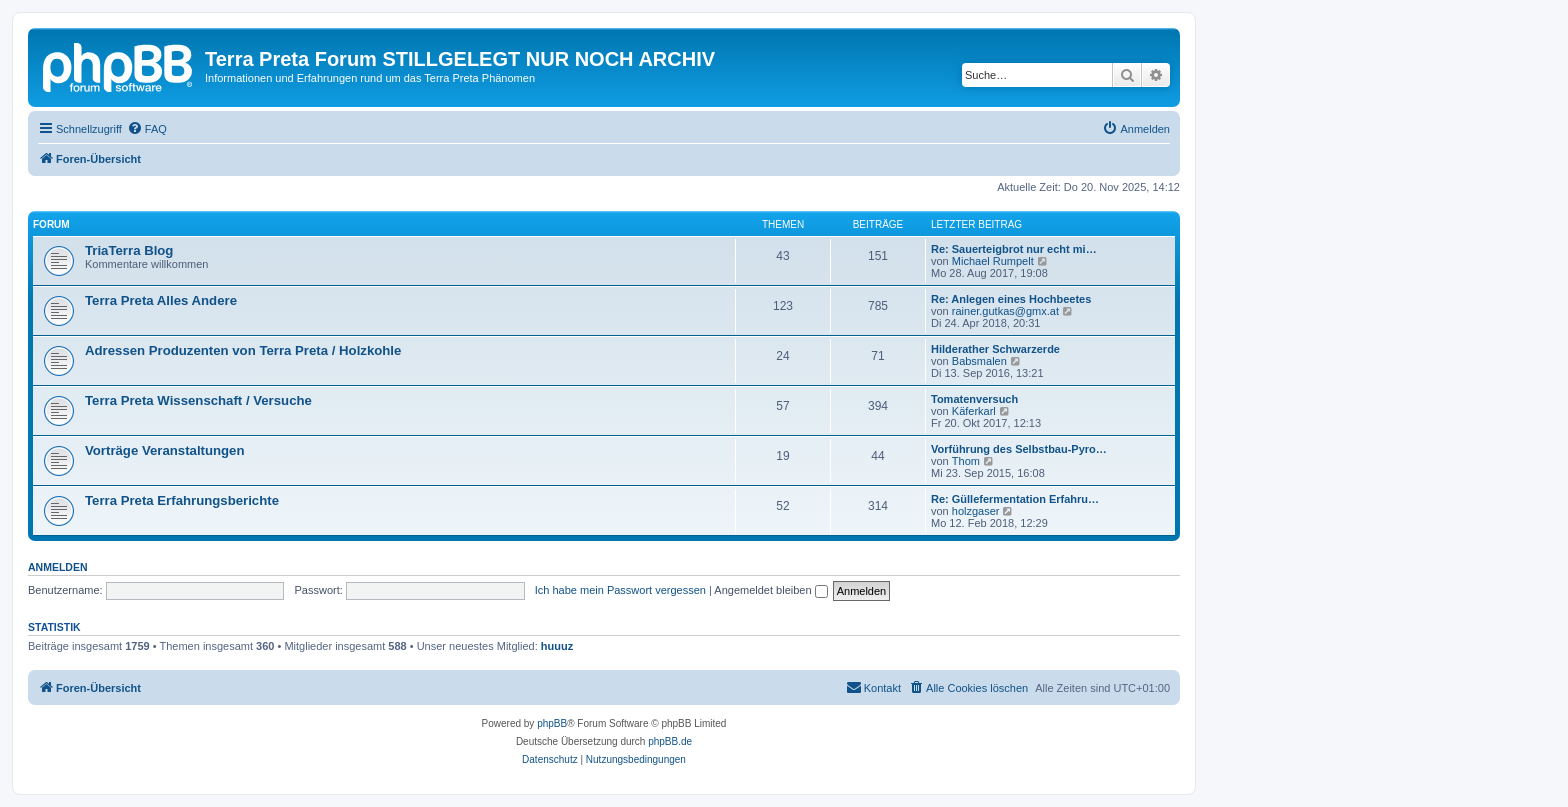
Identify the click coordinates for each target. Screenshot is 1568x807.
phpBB (552, 723)
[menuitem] (147, 129)
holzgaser (976, 511)
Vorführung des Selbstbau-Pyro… (1019, 449)
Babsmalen (979, 361)
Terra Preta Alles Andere (161, 300)
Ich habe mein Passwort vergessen (620, 590)
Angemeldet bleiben (770, 590)
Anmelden (58, 567)
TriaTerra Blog (129, 250)
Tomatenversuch (974, 399)
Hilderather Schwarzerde (995, 349)
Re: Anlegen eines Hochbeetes (1011, 299)
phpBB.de (670, 741)
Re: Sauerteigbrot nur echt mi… (1014, 249)
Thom (966, 461)
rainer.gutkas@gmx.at (1005, 311)
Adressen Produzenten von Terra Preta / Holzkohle (243, 350)
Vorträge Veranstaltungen (165, 450)
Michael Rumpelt (993, 261)
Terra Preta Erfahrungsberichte (182, 500)
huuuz (557, 646)
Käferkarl (974, 411)
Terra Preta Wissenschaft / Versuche (198, 400)
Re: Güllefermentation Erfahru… (1015, 499)
